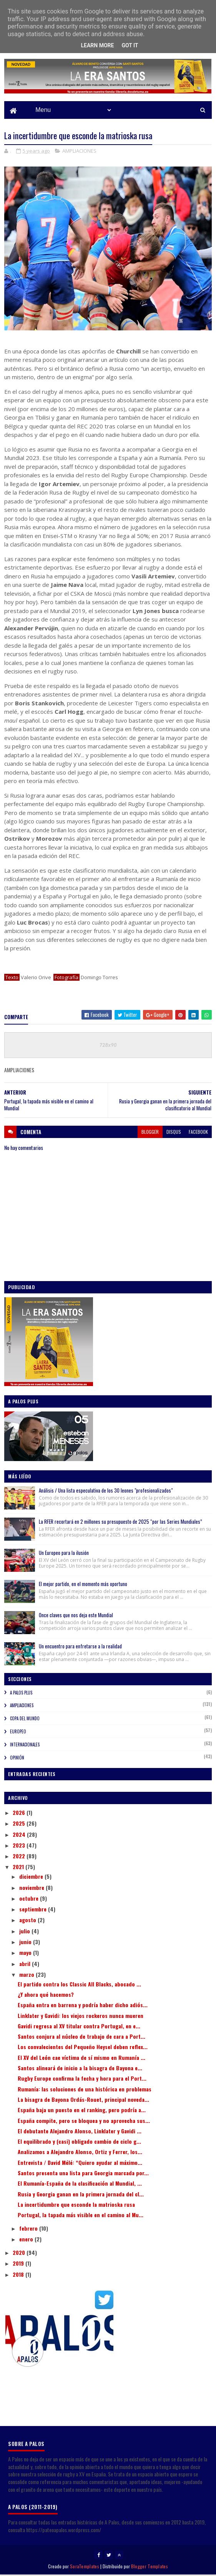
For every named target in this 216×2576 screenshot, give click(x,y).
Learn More (97, 45)
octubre (29, 1899)
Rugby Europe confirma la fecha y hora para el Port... (82, 2079)
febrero (29, 2229)
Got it (129, 45)
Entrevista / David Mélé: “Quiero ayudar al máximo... (80, 2163)
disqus (173, 1133)
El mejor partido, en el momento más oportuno (83, 1585)
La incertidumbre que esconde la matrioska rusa (76, 2205)
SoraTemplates (84, 2567)
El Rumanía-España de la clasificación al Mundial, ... (80, 2184)
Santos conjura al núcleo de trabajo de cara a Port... (81, 2037)
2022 (20, 1857)
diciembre (32, 1877)
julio (25, 1932)
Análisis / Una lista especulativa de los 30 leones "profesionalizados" (106, 1491)
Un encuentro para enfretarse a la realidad (80, 1647)
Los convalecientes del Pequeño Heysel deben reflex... (83, 2048)
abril (25, 1965)
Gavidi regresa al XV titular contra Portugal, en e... (79, 2027)
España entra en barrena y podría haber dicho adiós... (83, 2006)
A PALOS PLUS (21, 1694)
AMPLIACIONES (79, 151)
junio (26, 1943)
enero (27, 2240)
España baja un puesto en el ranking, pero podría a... (82, 2111)
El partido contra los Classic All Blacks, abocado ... (79, 1985)
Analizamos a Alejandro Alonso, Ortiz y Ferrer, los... (80, 2153)
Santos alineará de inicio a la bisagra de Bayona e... (80, 2069)
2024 (20, 1835)
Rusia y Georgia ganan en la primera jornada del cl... (81, 2195)
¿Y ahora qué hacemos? (46, 1995)
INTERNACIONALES (25, 1746)
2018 (19, 2275)
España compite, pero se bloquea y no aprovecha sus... (84, 2122)
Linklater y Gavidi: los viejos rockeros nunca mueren (80, 2017)
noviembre (32, 1888)
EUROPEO (18, 1733)
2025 (20, 1824)
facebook (198, 1133)
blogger (150, 1133)
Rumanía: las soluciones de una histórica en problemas (84, 2090)
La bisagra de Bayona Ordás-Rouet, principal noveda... (83, 2100)
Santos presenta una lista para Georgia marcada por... (83, 2174)
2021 (19, 1868)
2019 (19, 2264)
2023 (20, 1846)
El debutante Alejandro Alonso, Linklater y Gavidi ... (79, 2132)
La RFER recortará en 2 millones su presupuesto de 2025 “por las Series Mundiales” (120, 1522)
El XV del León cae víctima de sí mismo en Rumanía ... (81, 2058)
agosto (28, 1921)
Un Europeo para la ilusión (64, 1554)
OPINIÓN (17, 1759)
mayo (26, 1953)
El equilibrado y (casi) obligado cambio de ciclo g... (79, 2142)
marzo (27, 1975)
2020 (20, 2253)
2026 (20, 1814)
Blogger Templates (149, 2567)
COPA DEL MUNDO (25, 1719)
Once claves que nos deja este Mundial (76, 1616)
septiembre (33, 1910)
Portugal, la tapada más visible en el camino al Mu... (80, 2216)
